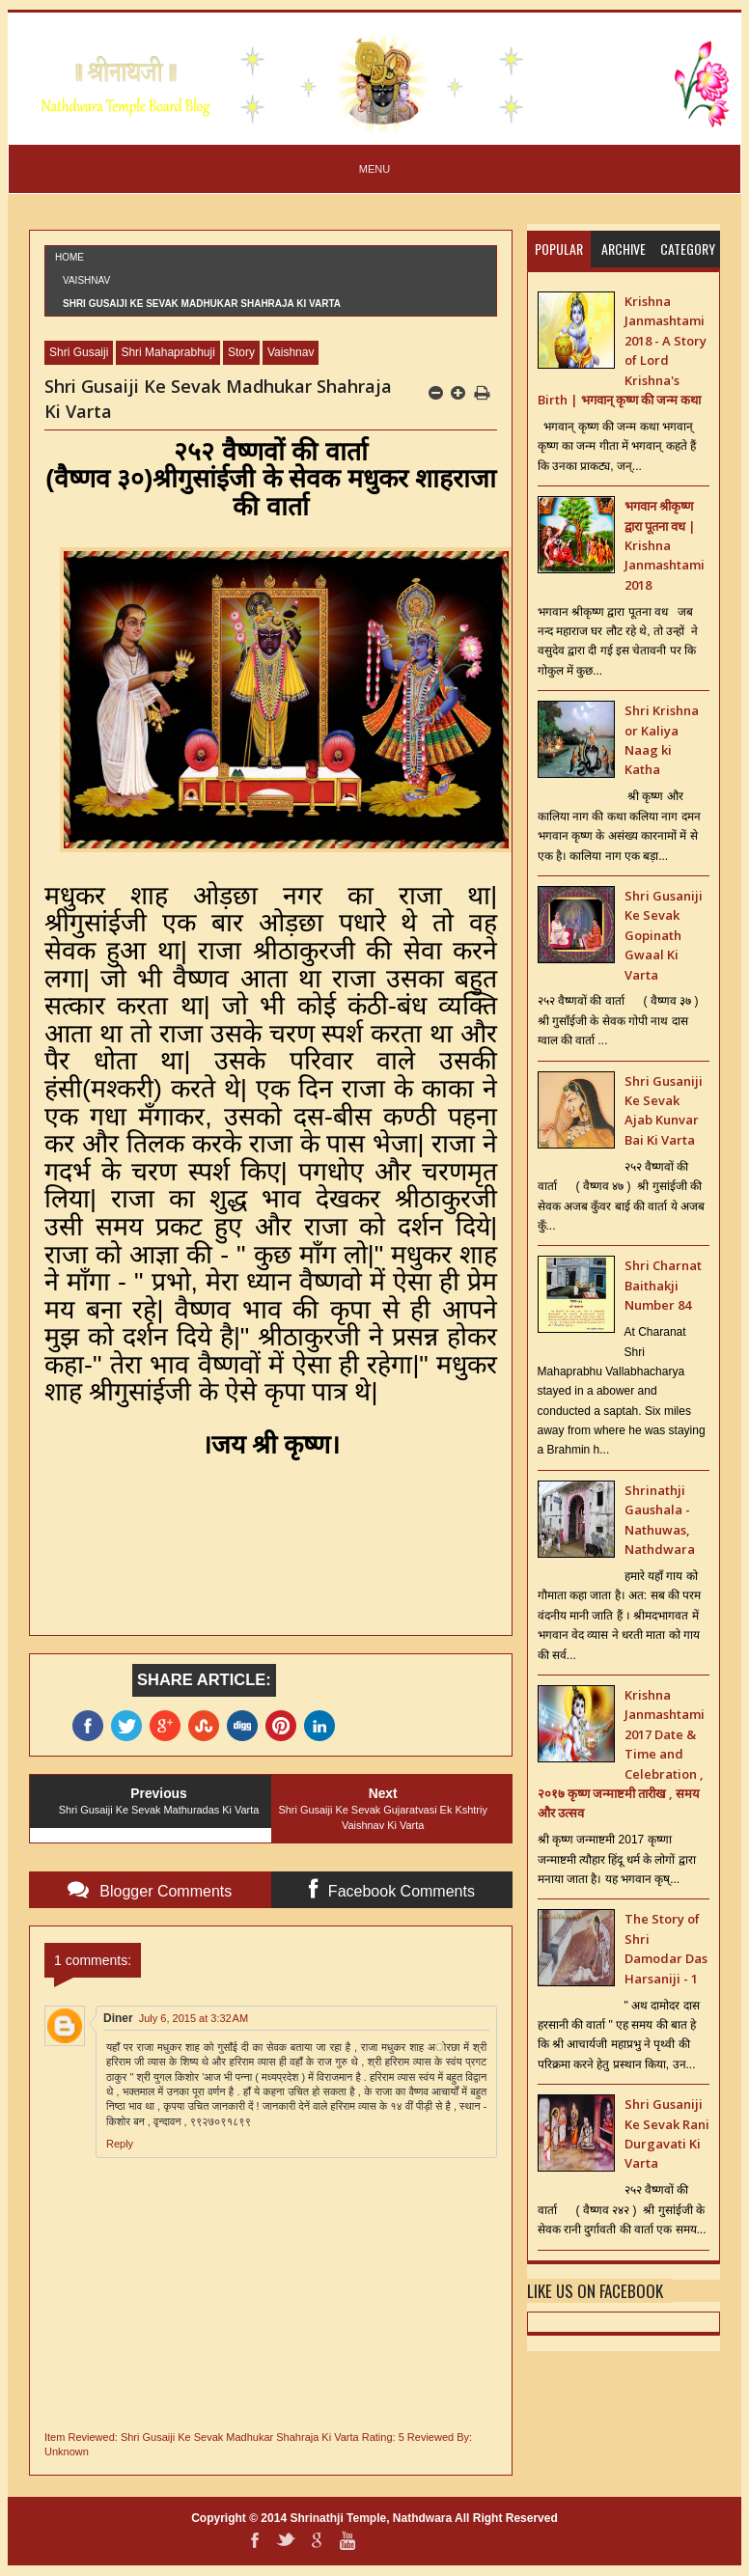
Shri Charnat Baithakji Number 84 (663, 1285)
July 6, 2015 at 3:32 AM (193, 2018)
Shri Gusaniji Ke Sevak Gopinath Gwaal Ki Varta (663, 935)
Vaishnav (86, 280)
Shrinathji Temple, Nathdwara (371, 2518)
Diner (118, 2018)
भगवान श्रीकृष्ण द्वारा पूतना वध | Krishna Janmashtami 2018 (664, 545)
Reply (119, 2143)
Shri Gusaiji (78, 352)
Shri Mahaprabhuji (167, 352)
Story (241, 352)
